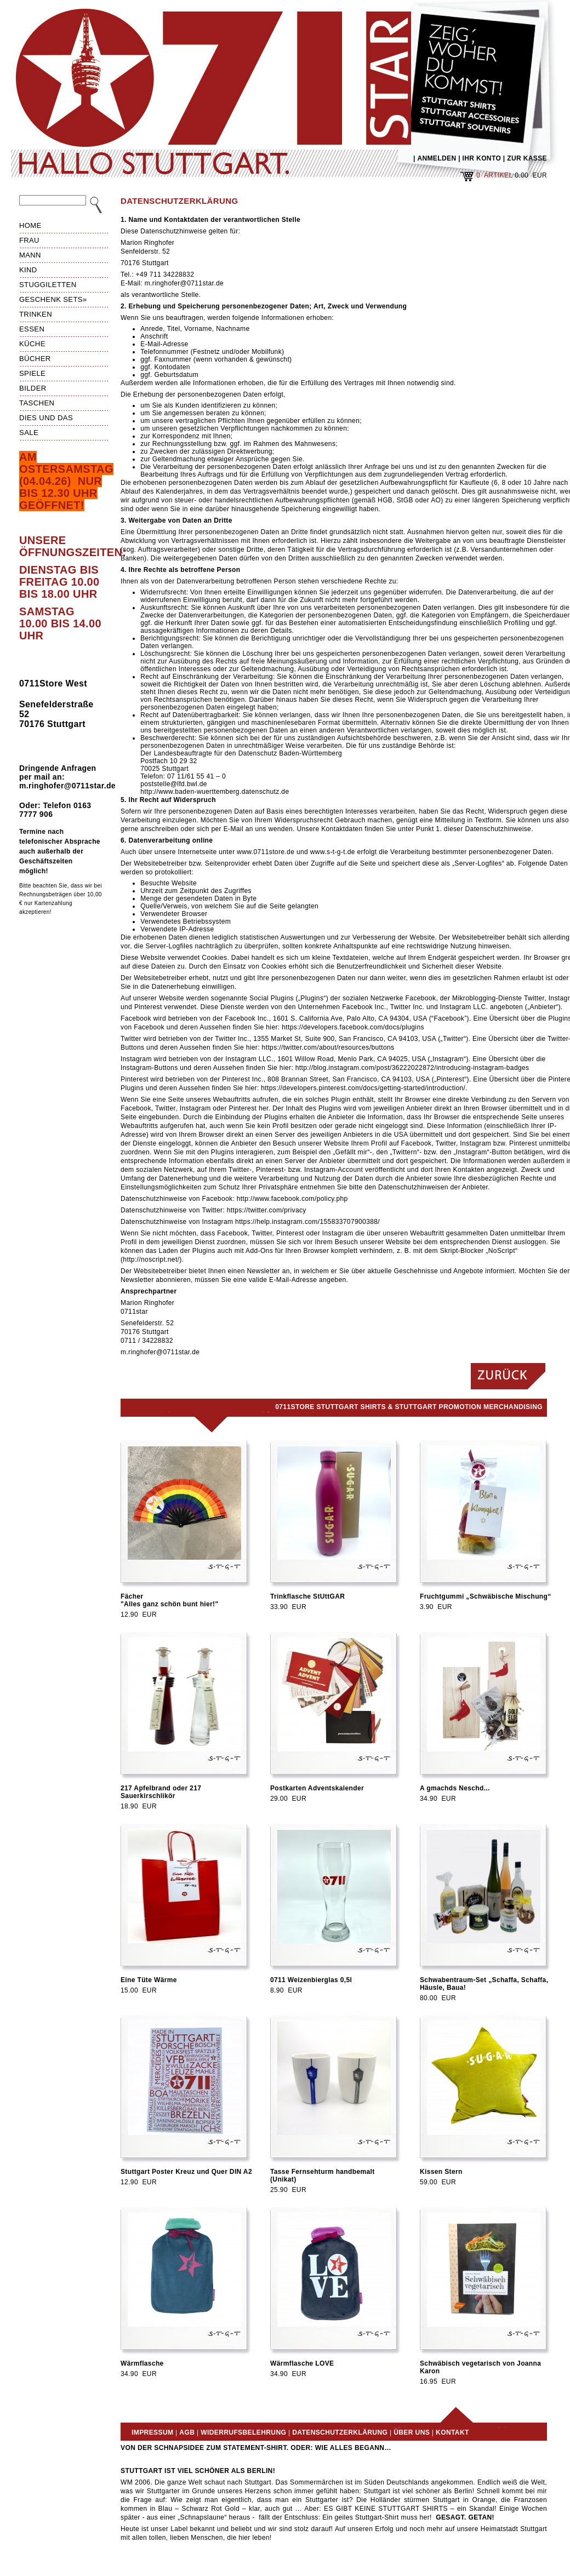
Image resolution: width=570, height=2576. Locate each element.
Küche (32, 344)
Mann (30, 255)
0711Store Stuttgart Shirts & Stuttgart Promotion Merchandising (409, 1407)
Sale (28, 432)
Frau (29, 240)
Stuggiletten (47, 285)
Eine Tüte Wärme (149, 1980)
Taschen (36, 403)
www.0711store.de (265, 852)
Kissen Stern (441, 2172)
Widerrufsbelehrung (243, 2432)
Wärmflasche (142, 2363)
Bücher (35, 358)
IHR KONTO (482, 158)
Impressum (152, 2432)
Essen (31, 329)
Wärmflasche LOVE (302, 2363)
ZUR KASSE (527, 158)
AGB (187, 2432)
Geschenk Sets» (53, 299)
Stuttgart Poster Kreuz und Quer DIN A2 (186, 2172)
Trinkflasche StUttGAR (307, 1596)
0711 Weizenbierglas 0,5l (311, 1980)
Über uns (412, 2432)
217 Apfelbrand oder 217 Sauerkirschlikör (161, 1792)
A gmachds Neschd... (455, 1788)
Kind (28, 270)
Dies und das (46, 418)
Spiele (32, 373)
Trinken (35, 314)
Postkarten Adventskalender (317, 1788)
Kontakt (452, 2432)
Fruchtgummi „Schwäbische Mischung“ (485, 1596)
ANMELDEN (436, 158)
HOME (30, 225)
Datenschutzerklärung (339, 2432)
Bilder (33, 388)
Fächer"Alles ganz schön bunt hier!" (170, 1600)
